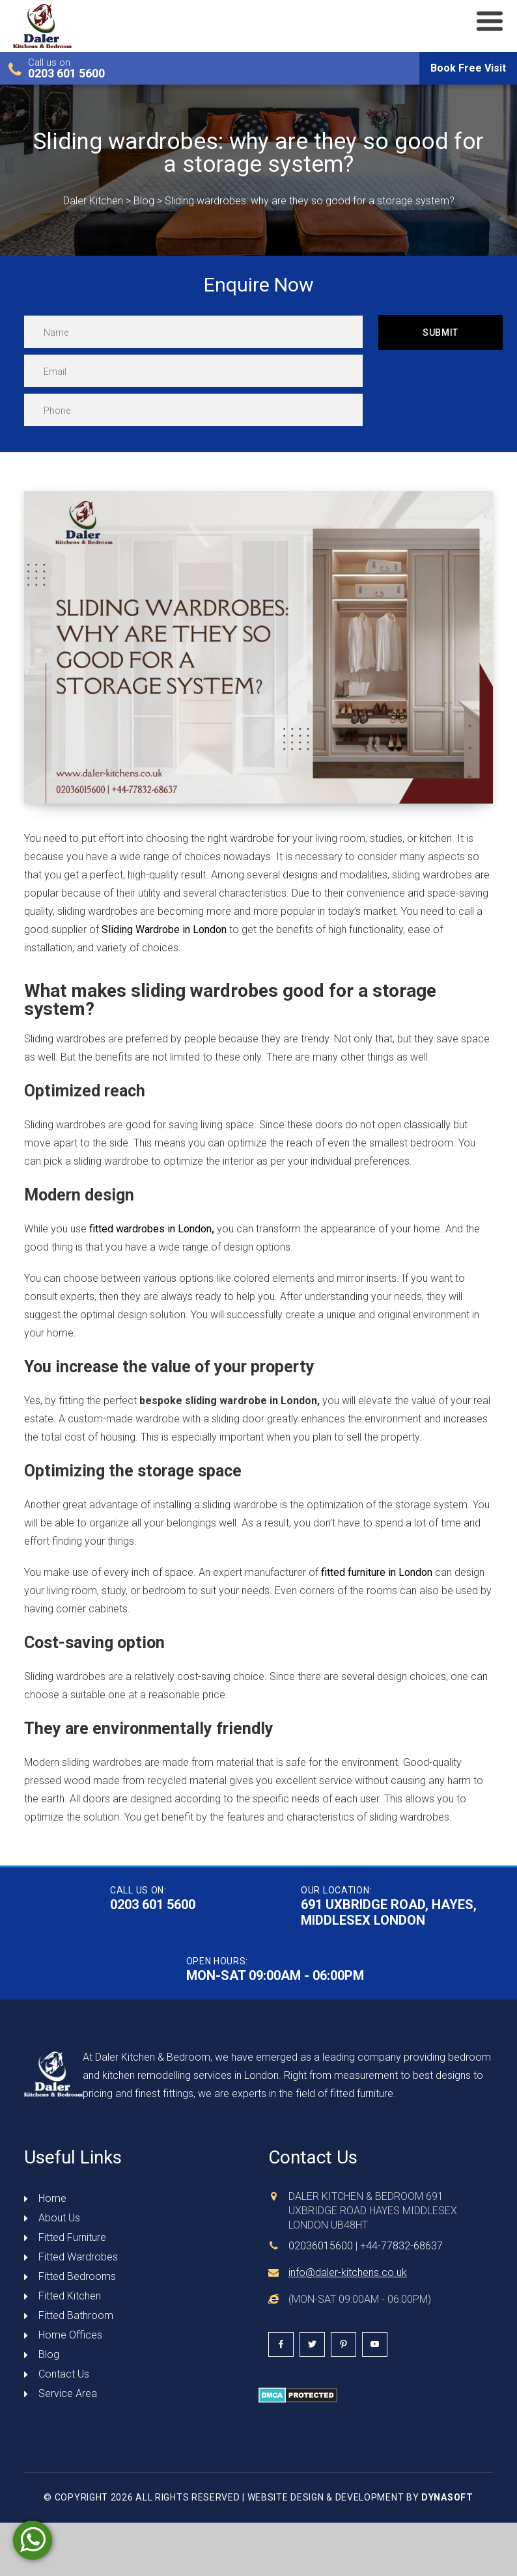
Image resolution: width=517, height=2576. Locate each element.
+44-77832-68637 (401, 2246)
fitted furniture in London (376, 1572)
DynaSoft (447, 2497)
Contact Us (63, 2374)
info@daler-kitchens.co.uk (347, 2272)
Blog (48, 2354)
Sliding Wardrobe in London (164, 929)
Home (52, 2198)
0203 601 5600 (66, 73)
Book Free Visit (468, 68)
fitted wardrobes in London (150, 1229)
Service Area (67, 2393)
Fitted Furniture (72, 2237)
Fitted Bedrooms (77, 2276)
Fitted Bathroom (75, 2315)
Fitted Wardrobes (78, 2257)
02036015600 (320, 2246)
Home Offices (70, 2335)
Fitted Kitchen (69, 2296)
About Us (59, 2218)
